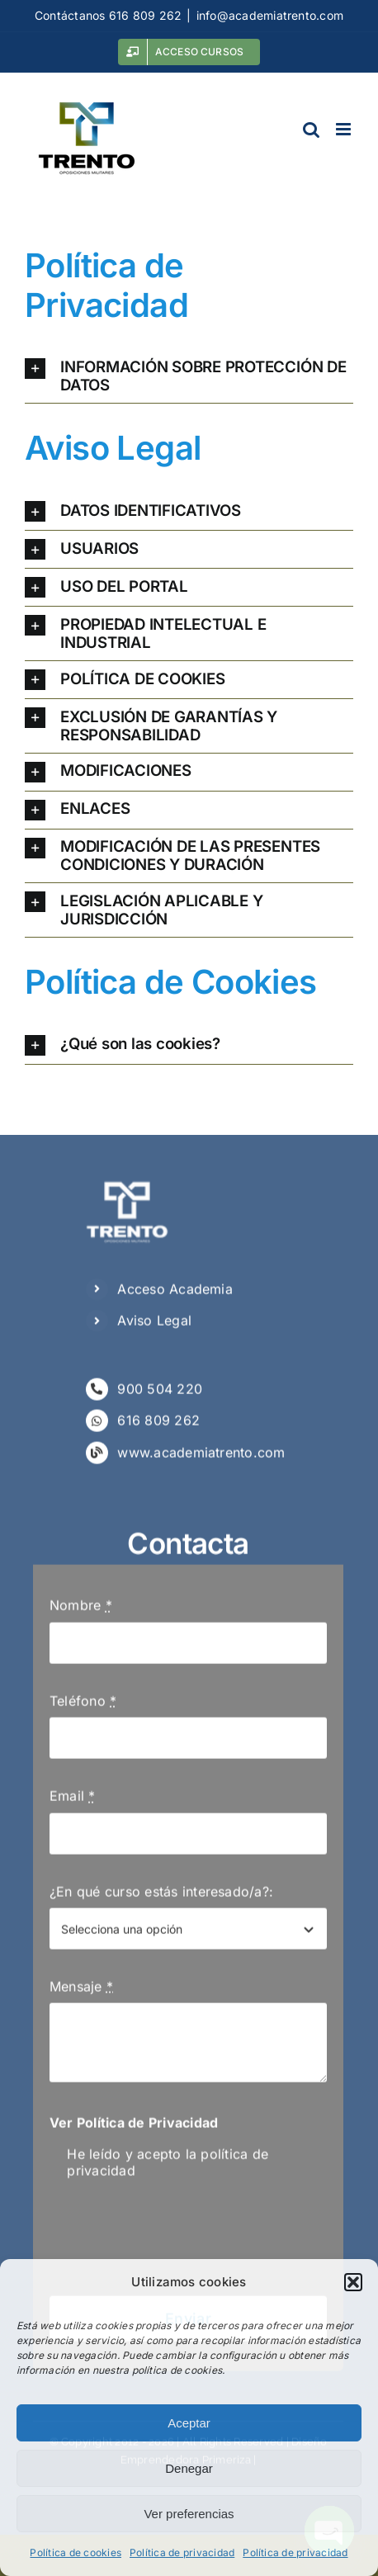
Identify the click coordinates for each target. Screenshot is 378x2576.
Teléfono (83, 1706)
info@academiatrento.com (270, 15)
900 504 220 (159, 1394)
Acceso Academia (175, 1294)
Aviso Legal (154, 1325)
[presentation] (175, 2242)
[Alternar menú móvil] (344, 129)
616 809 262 (158, 1425)
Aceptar (189, 2423)
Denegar (189, 2468)
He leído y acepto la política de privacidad (167, 2167)
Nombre (81, 1610)
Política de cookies (75, 2552)
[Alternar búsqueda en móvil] (311, 129)
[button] (353, 2282)
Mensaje (81, 1991)
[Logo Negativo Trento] (127, 1183)
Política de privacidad (182, 2552)
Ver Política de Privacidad (134, 2128)
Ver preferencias (189, 2514)
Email (73, 1801)
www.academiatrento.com (201, 1457)
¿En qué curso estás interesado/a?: (161, 1896)
